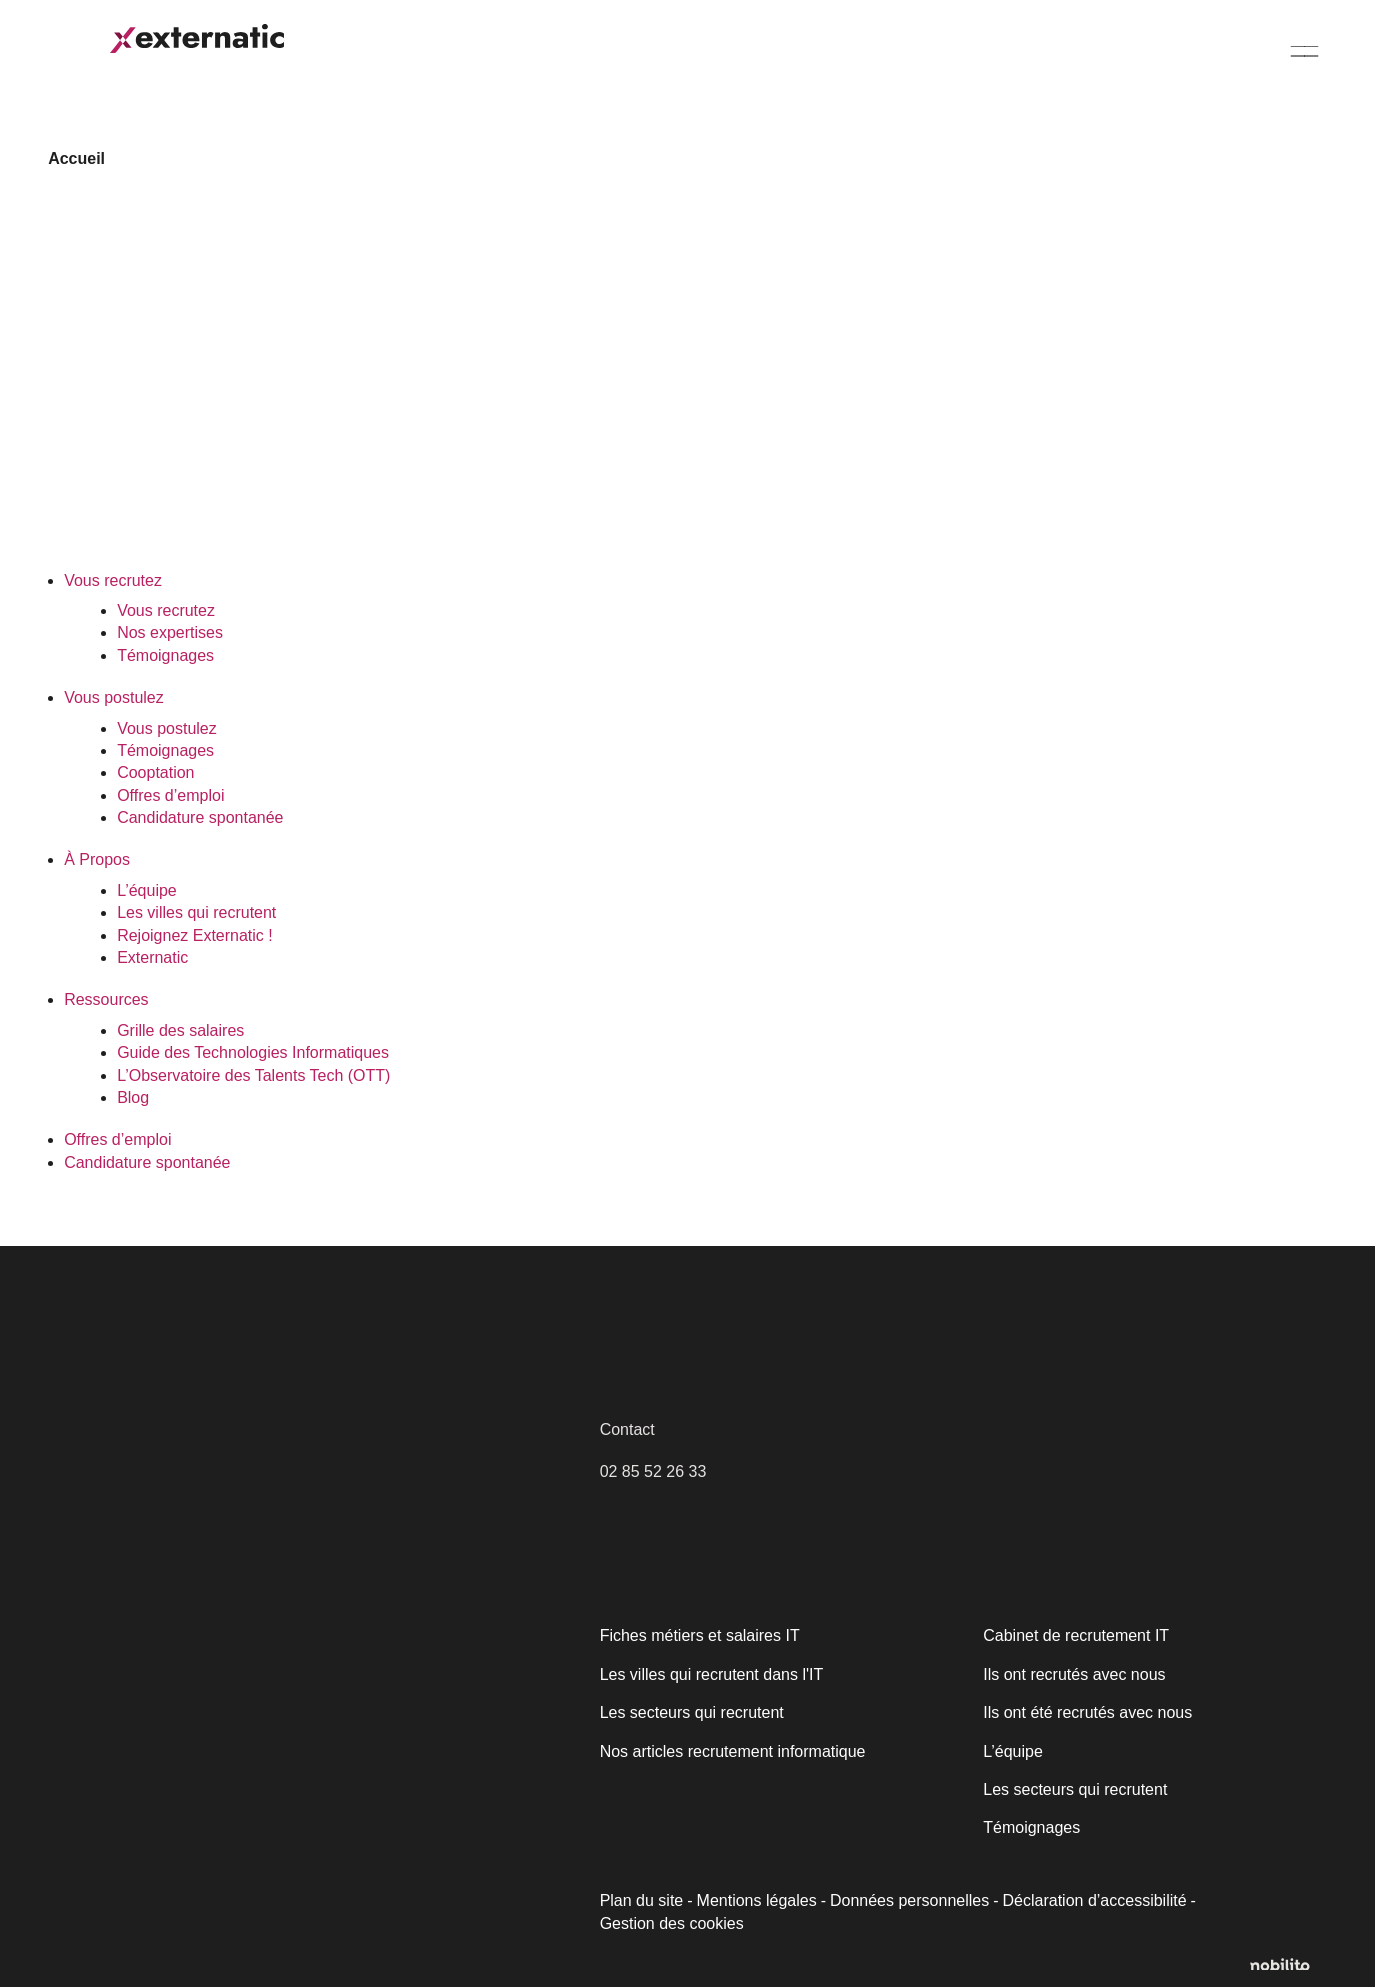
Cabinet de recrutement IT (1073, 1635)
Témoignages (165, 655)
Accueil (74, 158)
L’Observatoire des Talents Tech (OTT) (252, 1075)
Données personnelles (904, 1900)
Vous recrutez (277, 53)
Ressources (741, 61)
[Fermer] (466, 1696)
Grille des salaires (179, 1030)
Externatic (152, 957)
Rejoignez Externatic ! (192, 935)
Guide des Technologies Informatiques (252, 1052)
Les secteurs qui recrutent (690, 1712)
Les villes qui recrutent (195, 912)
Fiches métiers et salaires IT (698, 1635)
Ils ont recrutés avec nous (1072, 1674)
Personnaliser (161, 1904)
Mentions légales (755, 1900)
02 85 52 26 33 (653, 1471)
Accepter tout (359, 1904)
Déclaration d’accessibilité (1086, 1900)
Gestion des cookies (670, 1924)
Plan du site (641, 1900)
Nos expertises (168, 632)
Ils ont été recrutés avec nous (1085, 1712)
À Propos (597, 53)
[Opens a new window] (1289, 1965)
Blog (133, 1097)
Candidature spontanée (1231, 61)
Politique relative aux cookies (157, 1853)
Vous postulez (440, 53)
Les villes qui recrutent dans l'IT (710, 1674)
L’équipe (146, 890)
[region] (260, 1817)
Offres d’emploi (1047, 61)
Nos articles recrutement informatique (733, 1751)
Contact (627, 1429)
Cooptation (156, 772)
